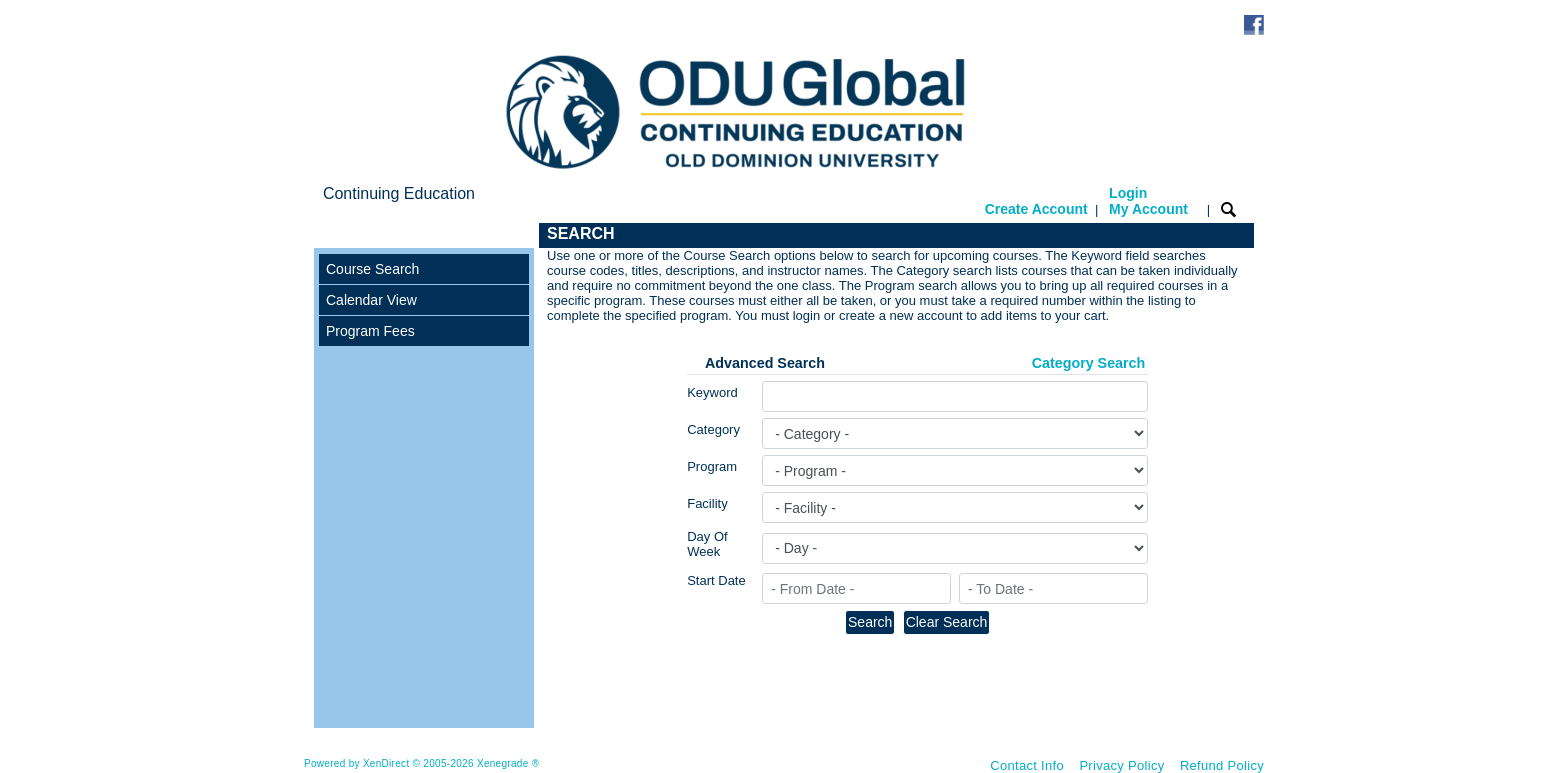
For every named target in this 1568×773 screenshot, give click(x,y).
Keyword (712, 392)
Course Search (372, 269)
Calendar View (371, 300)
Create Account (1036, 209)
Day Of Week (707, 544)
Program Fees (370, 331)
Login (1148, 201)
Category (713, 429)
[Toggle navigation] (333, 235)
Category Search (1089, 363)
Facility (707, 503)
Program (712, 466)
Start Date (716, 580)
